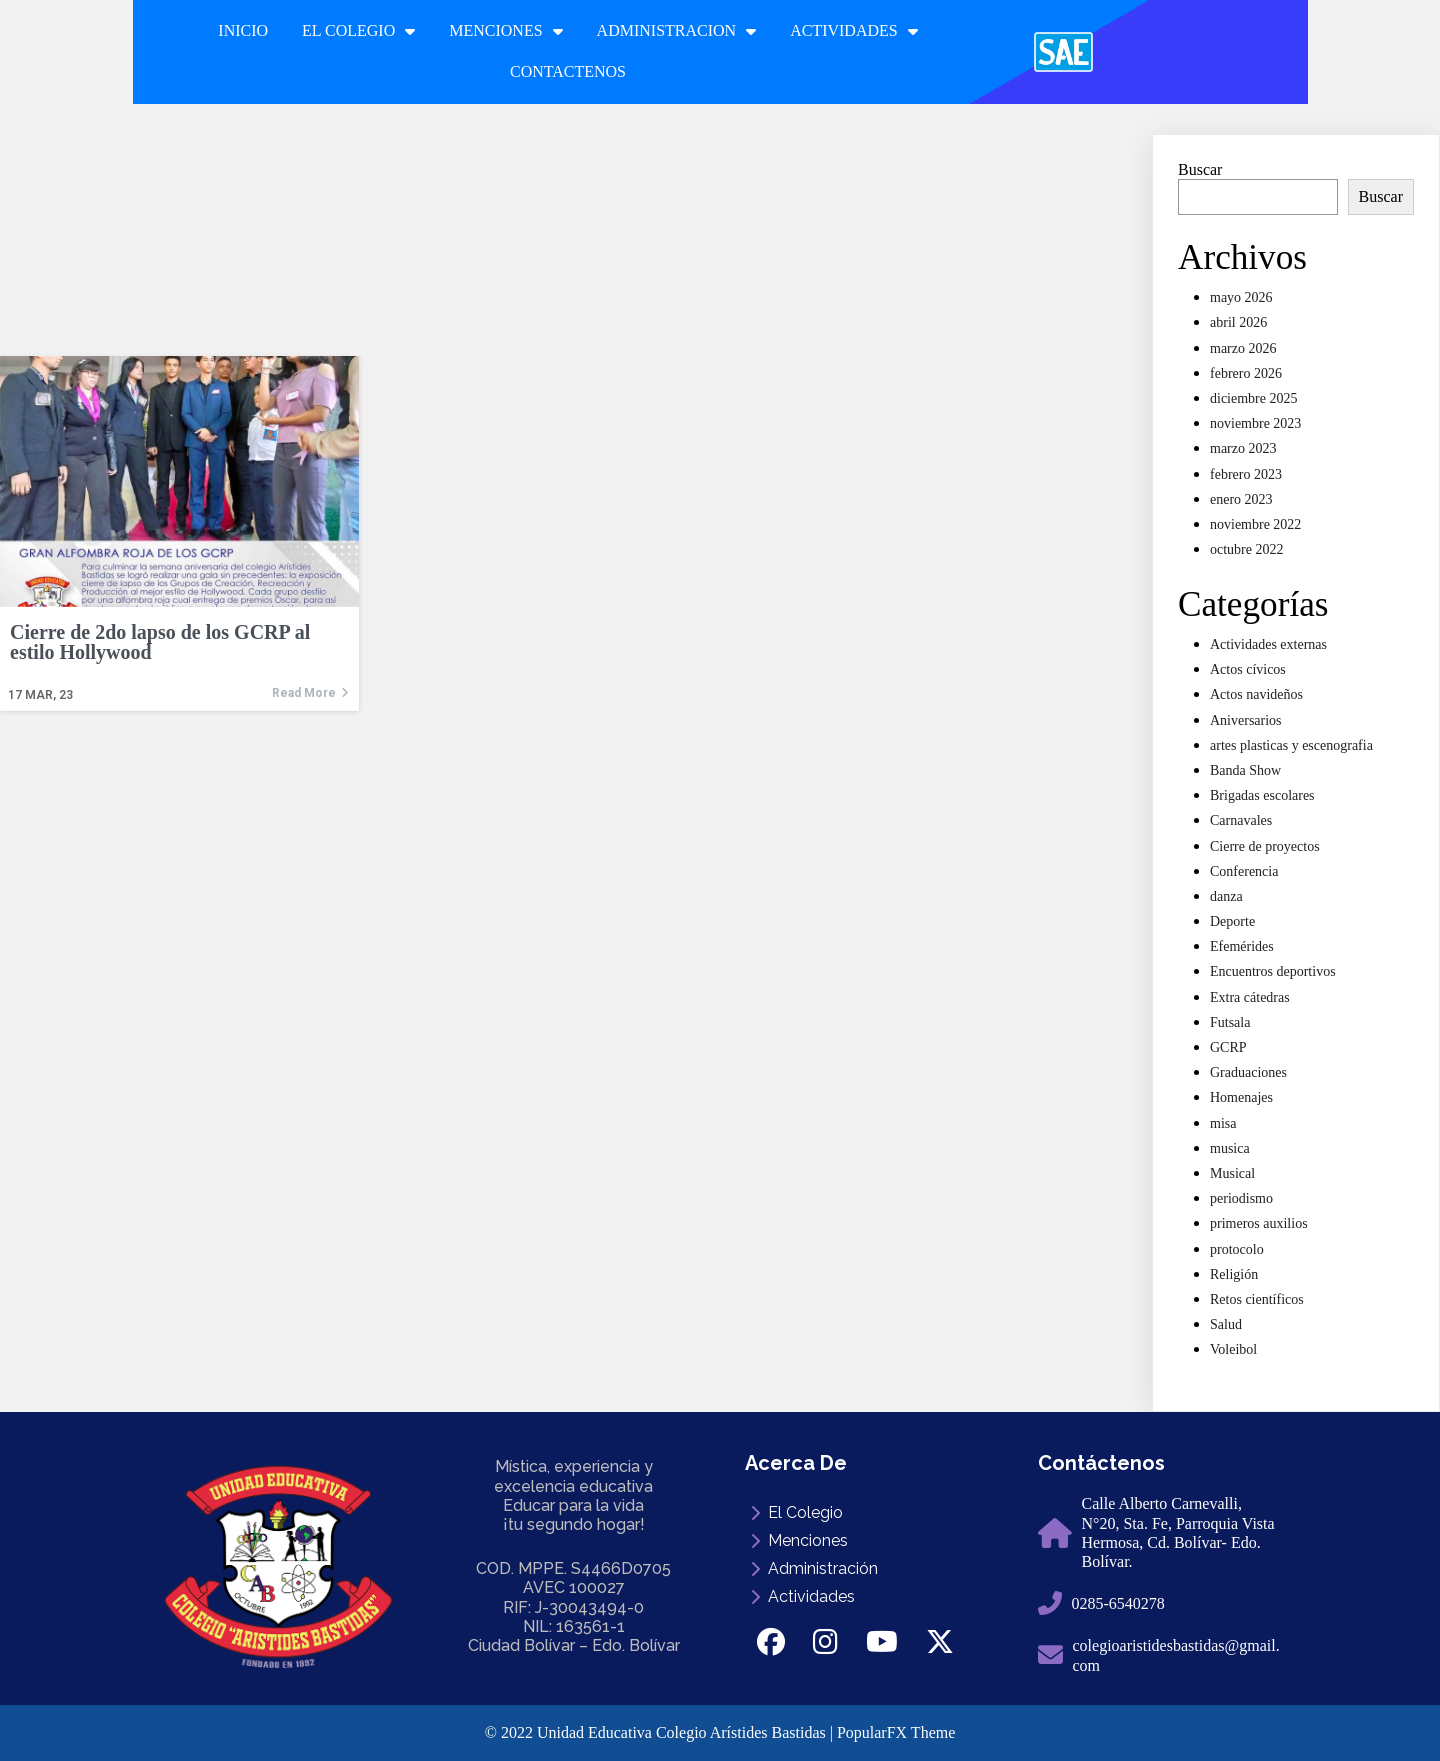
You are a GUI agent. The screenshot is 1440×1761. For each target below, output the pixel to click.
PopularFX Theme (896, 1732)
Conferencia (1244, 871)
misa (1223, 1123)
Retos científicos (1257, 1299)
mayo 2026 (1241, 297)
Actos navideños (1256, 694)
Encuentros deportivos (1273, 971)
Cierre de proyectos (1265, 846)
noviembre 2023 (1255, 423)
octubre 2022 (1246, 549)
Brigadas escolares (1262, 795)
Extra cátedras (1250, 997)
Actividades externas (1268, 644)
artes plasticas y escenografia (1291, 745)
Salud (1226, 1324)
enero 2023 (1241, 499)
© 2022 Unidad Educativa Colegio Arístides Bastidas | (661, 1732)
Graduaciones (1248, 1072)
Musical (1232, 1173)
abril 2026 (1238, 322)
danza (1226, 896)
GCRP (1228, 1047)
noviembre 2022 (1255, 524)
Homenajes (1241, 1097)
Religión (1234, 1274)
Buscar (1200, 169)
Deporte (1232, 921)
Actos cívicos (1248, 669)
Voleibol (1233, 1349)
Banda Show (1245, 770)
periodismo (1241, 1198)
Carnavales (1241, 820)
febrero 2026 (1246, 373)
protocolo (1237, 1249)
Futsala (1230, 1022)
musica (1230, 1148)
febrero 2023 (1246, 474)
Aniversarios (1246, 720)
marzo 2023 (1243, 448)
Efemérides (1242, 946)
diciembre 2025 (1253, 398)
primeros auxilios (1259, 1223)
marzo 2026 (1243, 348)
